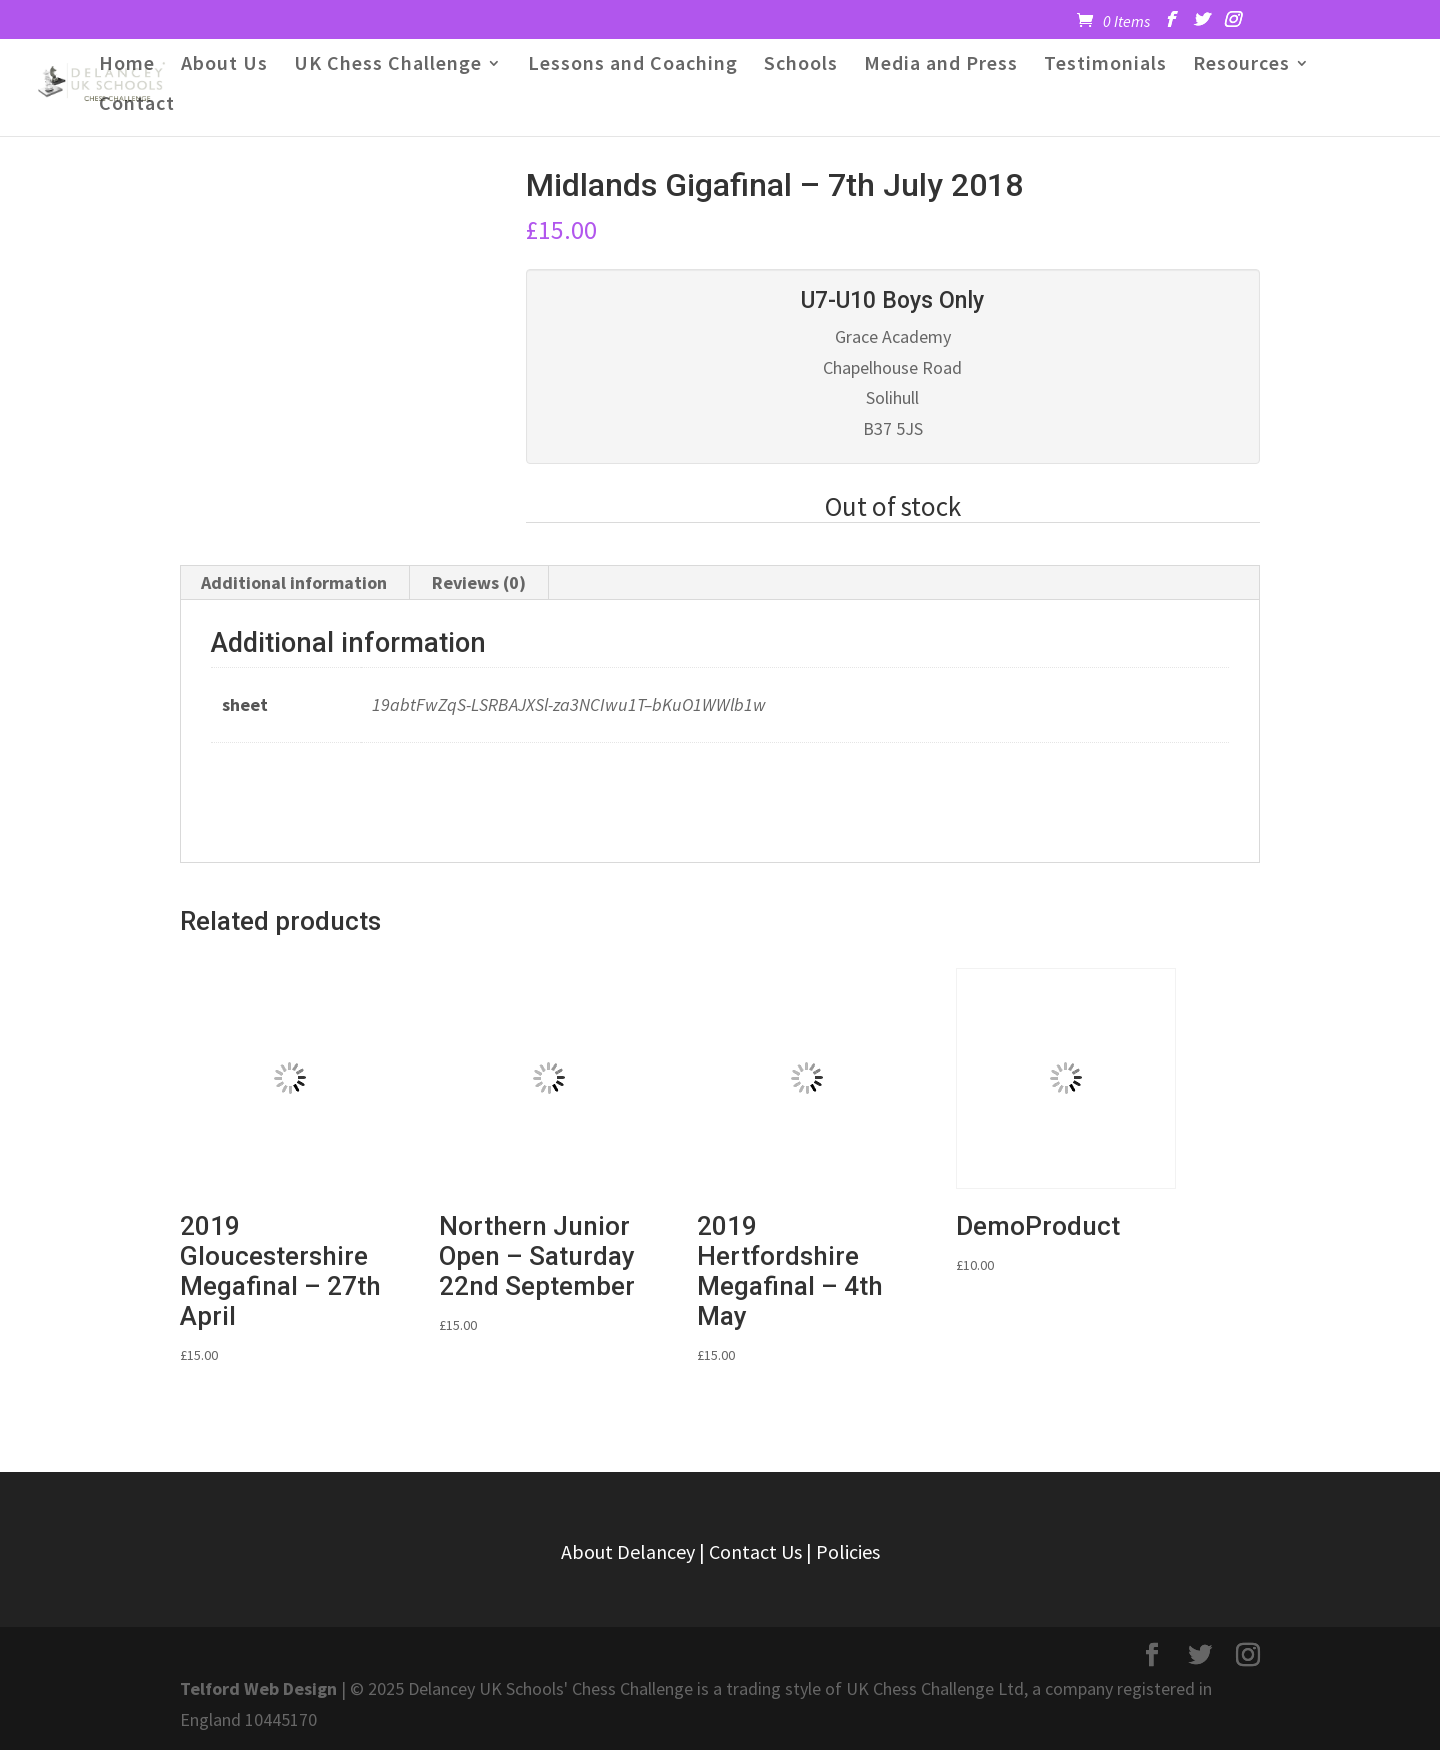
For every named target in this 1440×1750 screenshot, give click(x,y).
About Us (224, 65)
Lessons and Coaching (633, 65)
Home (127, 65)
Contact (137, 105)
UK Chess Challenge (388, 65)
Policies (848, 1551)
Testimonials (1105, 65)
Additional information (294, 582)
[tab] (294, 583)
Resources (1241, 65)
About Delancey (628, 1551)
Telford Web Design (258, 1688)
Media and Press (941, 65)
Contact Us (755, 1551)
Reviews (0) (479, 582)
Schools (801, 65)
